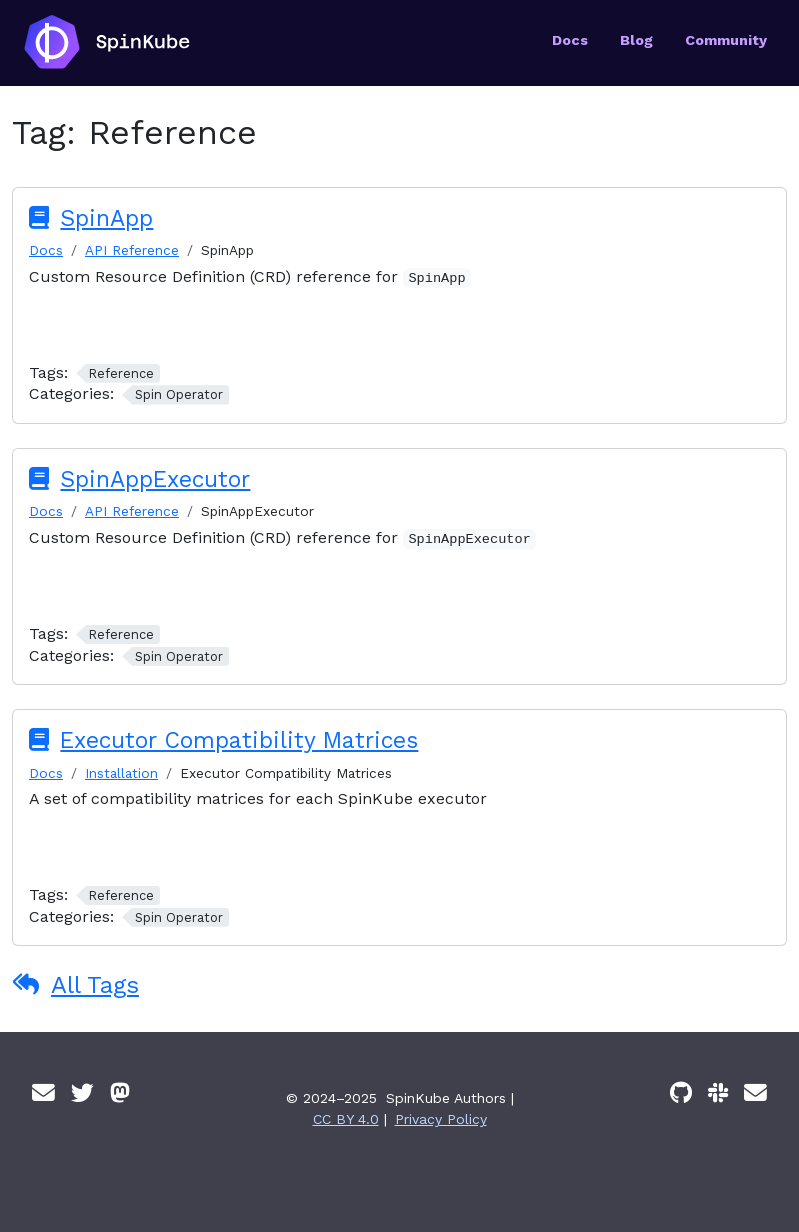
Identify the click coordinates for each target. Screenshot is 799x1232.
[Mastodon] (120, 1093)
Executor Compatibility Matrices (239, 740)
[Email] (43, 1093)
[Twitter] (82, 1093)
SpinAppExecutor (155, 479)
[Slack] (718, 1093)
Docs (46, 250)
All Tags (95, 985)
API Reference (132, 250)
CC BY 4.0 (346, 1119)
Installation (121, 773)
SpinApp (106, 218)
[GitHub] (681, 1093)
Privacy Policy (441, 1119)
